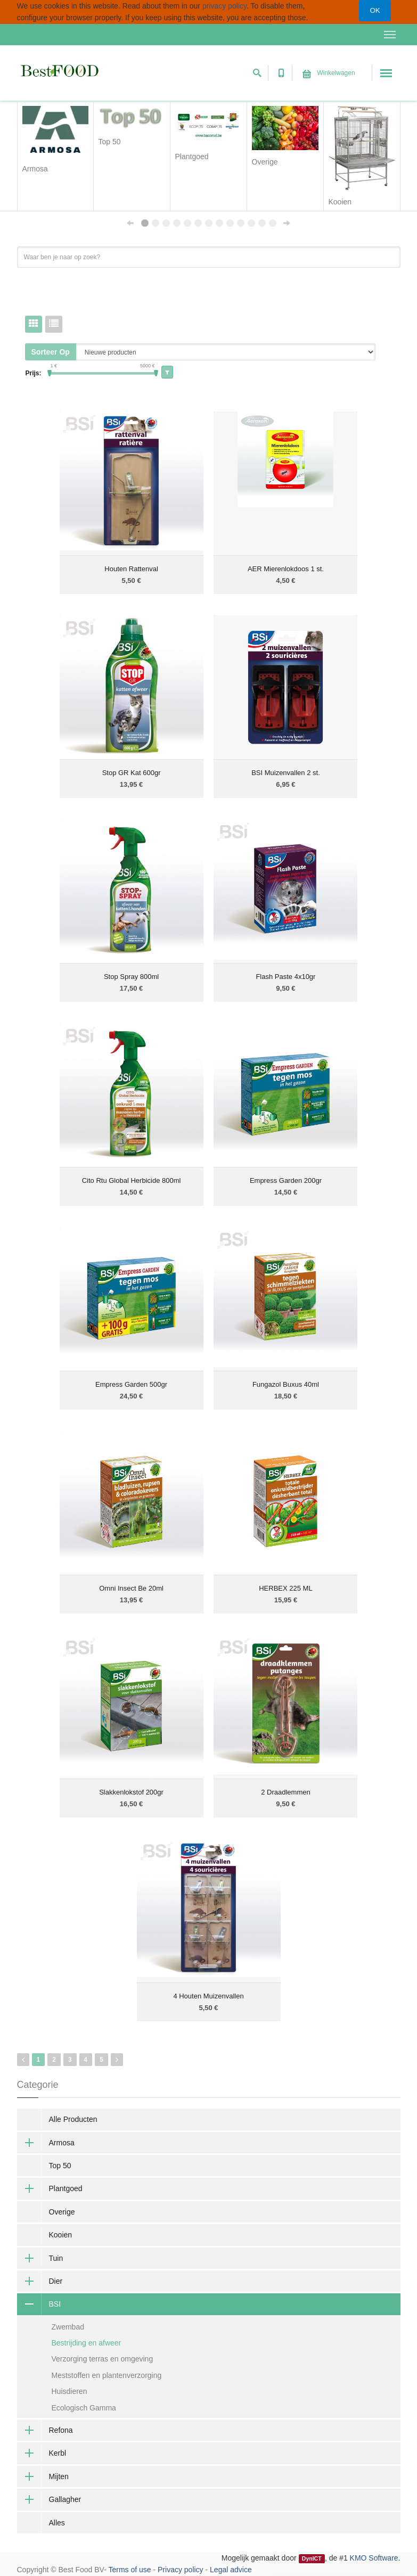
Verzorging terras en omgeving (102, 2359)
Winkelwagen (328, 73)
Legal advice (231, 2569)
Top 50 (60, 2165)
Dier (40, 2281)
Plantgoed (50, 2188)
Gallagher (49, 2499)
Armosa (46, 2142)
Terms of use (129, 2569)
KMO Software (374, 2558)
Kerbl (42, 2453)
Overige (62, 2212)
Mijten (43, 2476)
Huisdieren (69, 2391)
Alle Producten (73, 2119)
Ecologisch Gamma (84, 2408)
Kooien (60, 2235)
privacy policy (224, 6)
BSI (39, 2304)
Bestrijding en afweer (86, 2343)
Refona (45, 2430)
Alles (57, 2523)
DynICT (312, 2558)
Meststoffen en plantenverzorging (107, 2375)
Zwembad (68, 2327)
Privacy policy (180, 2569)
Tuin (40, 2258)
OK (375, 10)
